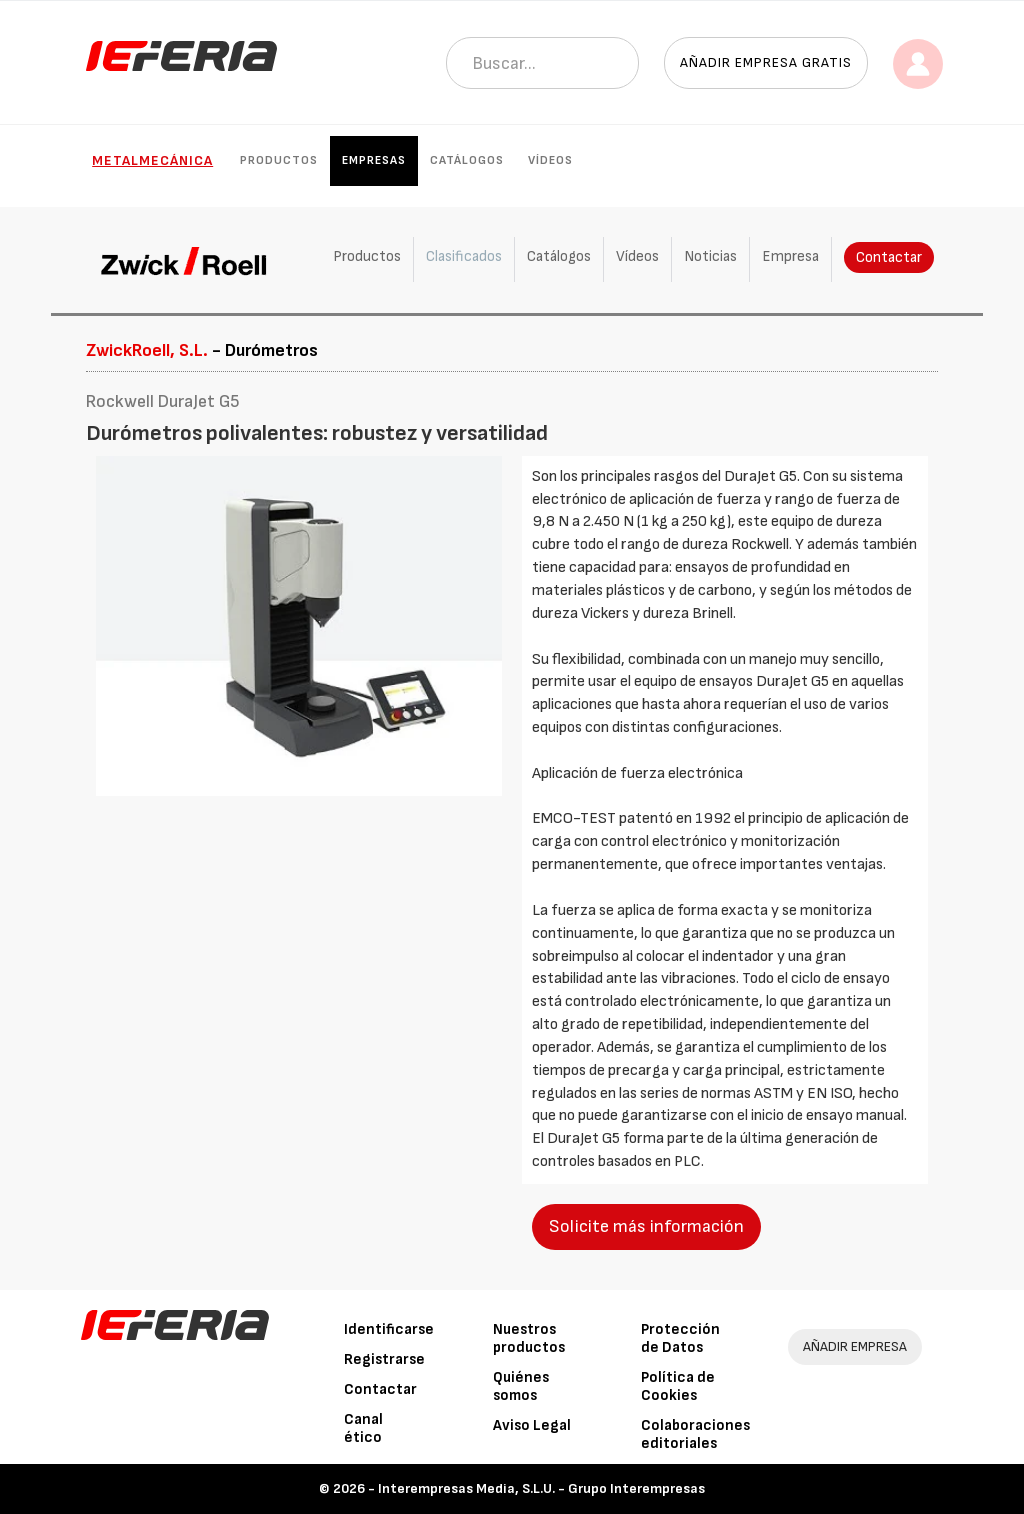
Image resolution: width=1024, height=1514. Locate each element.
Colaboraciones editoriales (695, 1434)
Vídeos (550, 160)
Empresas (374, 160)
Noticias (710, 256)
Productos (279, 160)
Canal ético (363, 1428)
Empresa (790, 256)
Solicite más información (646, 1226)
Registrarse (384, 1359)
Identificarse (389, 1329)
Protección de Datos (680, 1338)
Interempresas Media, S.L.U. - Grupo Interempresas (541, 1488)
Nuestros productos (529, 1338)
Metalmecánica (152, 160)
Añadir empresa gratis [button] (766, 62)
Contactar (889, 257)
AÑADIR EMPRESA (855, 1346)
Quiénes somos (521, 1386)
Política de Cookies (678, 1386)
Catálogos (467, 160)
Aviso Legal (532, 1425)
